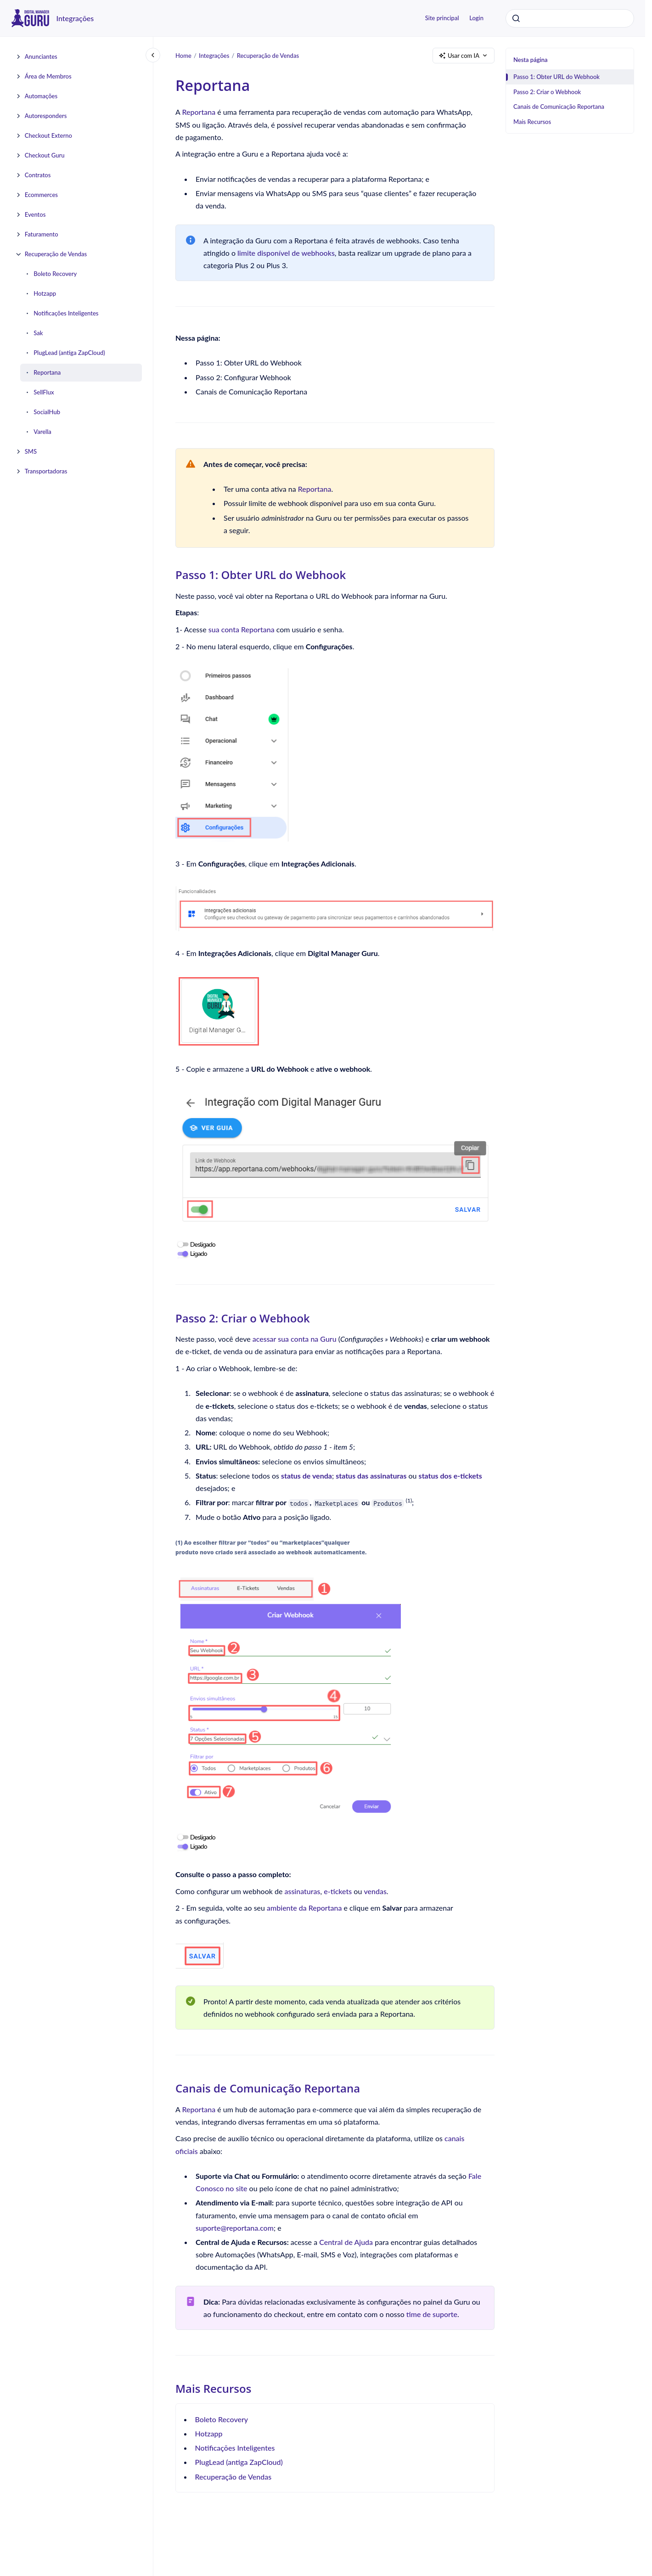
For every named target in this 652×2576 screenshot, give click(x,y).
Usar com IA (463, 56)
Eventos (35, 214)
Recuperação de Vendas (56, 254)
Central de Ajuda (346, 2242)
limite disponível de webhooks (285, 252)
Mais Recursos (532, 121)
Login (476, 18)
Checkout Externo (48, 135)
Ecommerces (41, 194)
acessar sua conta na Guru (295, 1338)
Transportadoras (46, 471)
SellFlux (44, 392)
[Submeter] (516, 18)
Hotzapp (45, 293)
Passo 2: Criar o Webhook (547, 92)
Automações (41, 96)
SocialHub (47, 412)
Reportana (47, 372)
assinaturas (302, 1891)
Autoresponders (46, 115)
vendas (375, 1891)
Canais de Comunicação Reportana (558, 106)
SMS (31, 451)
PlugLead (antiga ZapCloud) (69, 352)
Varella (42, 431)
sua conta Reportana (241, 629)
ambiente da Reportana (304, 1907)
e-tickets (338, 1891)
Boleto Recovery (55, 273)
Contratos (38, 175)
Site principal (442, 18)
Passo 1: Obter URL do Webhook (556, 76)
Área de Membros (48, 76)
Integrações (75, 18)
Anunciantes (41, 56)
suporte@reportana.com (235, 2227)
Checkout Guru (45, 155)
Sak (38, 333)
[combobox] (570, 18)
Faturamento (41, 234)
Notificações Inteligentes (66, 313)
